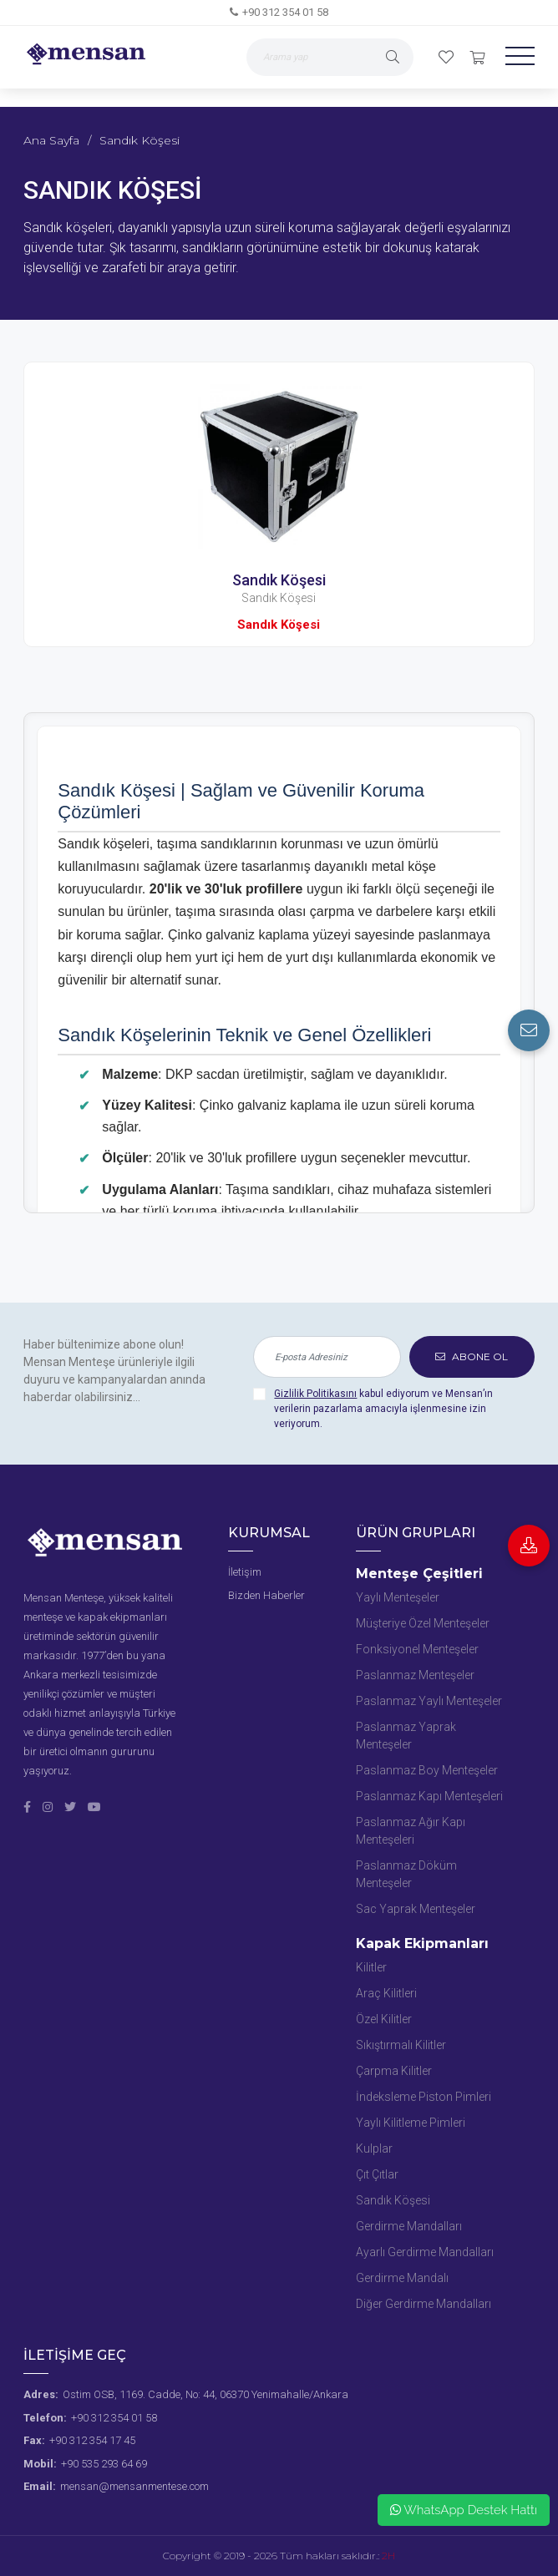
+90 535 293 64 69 (104, 2463)
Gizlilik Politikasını (315, 1393)
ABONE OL (471, 1356)
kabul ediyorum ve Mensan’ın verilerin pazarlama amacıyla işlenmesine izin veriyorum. (383, 1409)
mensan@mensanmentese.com (134, 2486)
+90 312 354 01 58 (285, 12)
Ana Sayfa (51, 140)
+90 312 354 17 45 (92, 2440)
